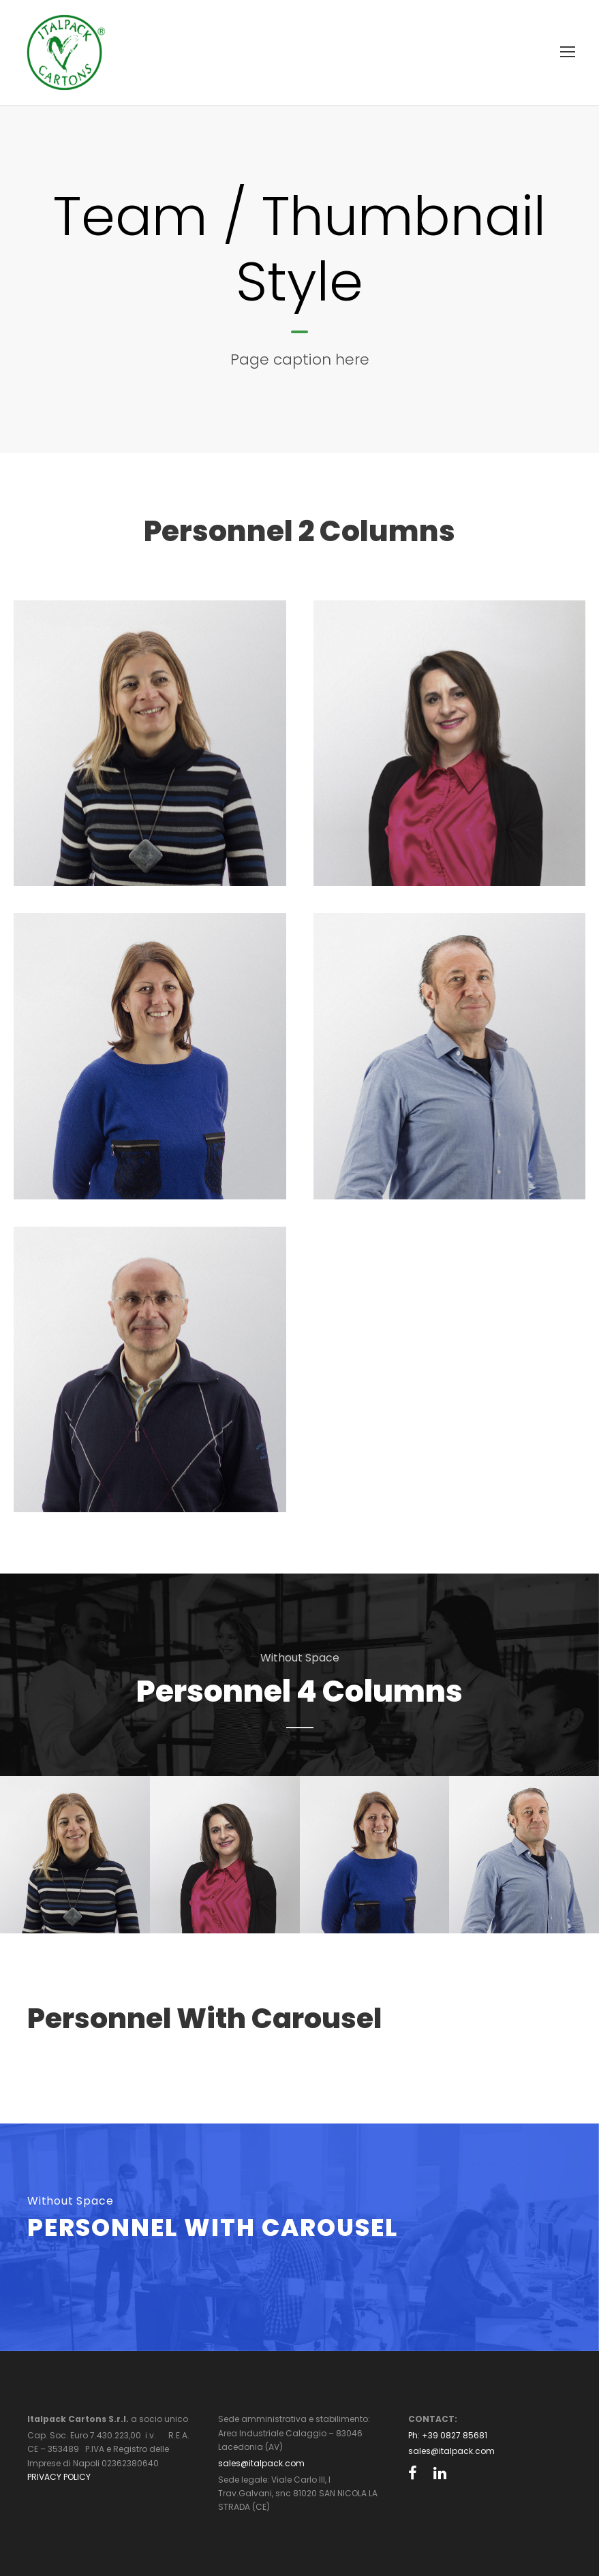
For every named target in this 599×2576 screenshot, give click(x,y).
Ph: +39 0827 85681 (447, 2435)
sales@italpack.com (261, 2463)
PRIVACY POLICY (59, 2477)
